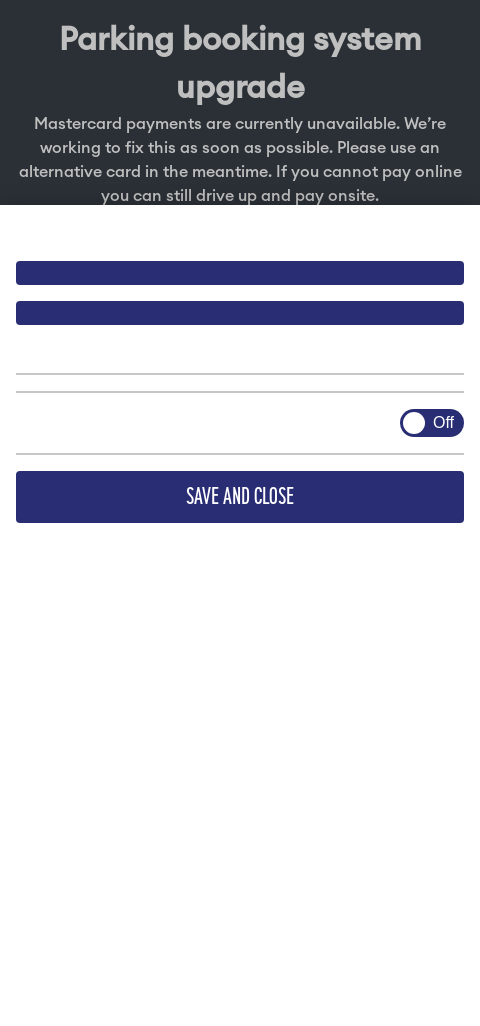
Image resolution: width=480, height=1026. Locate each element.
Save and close (240, 496)
